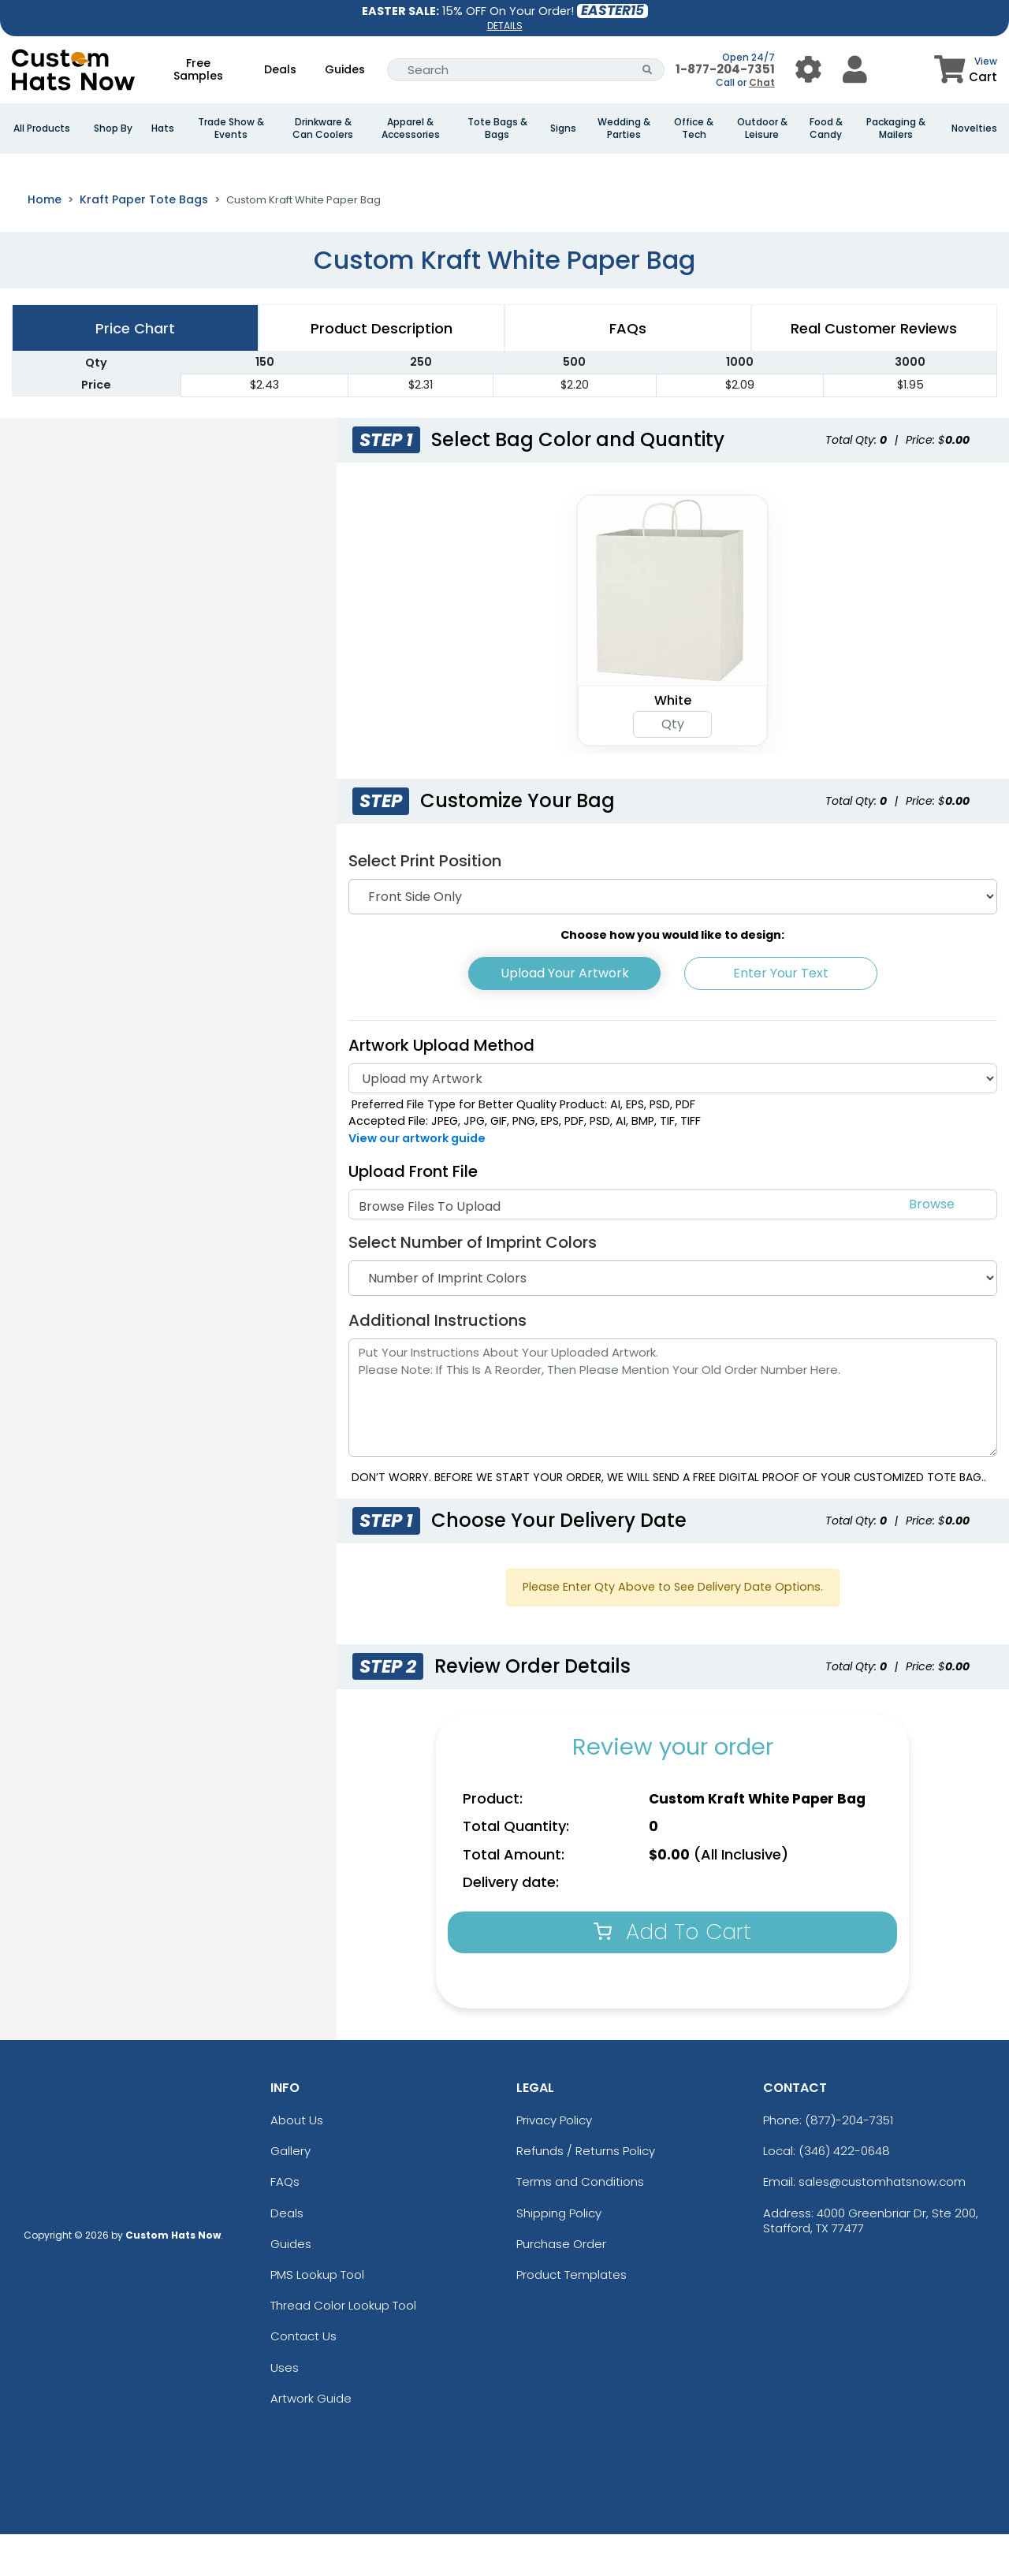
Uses (284, 2409)
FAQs (285, 2224)
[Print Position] (672, 938)
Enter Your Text (780, 1015)
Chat (762, 82)
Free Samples (198, 69)
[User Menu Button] (808, 69)
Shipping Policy (558, 2255)
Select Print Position (424, 903)
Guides (345, 69)
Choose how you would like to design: (672, 977)
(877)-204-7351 (849, 2161)
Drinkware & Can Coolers (322, 128)
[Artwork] (672, 1120)
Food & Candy (826, 128)
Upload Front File (413, 1213)
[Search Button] (648, 69)
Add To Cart (672, 1973)
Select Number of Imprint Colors (472, 1284)
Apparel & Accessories (411, 128)
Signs (563, 128)
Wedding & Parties (624, 128)
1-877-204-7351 (725, 69)
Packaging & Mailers (895, 128)
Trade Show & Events (231, 128)
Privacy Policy (554, 2161)
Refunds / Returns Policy (585, 2192)
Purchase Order (561, 2285)
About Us (296, 2161)
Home (44, 241)
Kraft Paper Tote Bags (144, 241)
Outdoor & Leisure (762, 128)
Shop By (113, 128)
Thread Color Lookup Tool (343, 2347)
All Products (41, 128)
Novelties (974, 128)
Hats (162, 128)
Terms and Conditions (580, 2224)
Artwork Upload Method (441, 1087)
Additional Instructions (437, 1362)
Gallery (290, 2192)
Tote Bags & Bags (497, 128)
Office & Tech (693, 128)
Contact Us (303, 2377)
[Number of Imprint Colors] (672, 1320)
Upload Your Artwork (565, 1015)
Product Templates (571, 2316)
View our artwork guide (417, 1180)
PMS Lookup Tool (317, 2316)
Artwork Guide (311, 2440)
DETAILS (505, 25)
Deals (280, 69)
